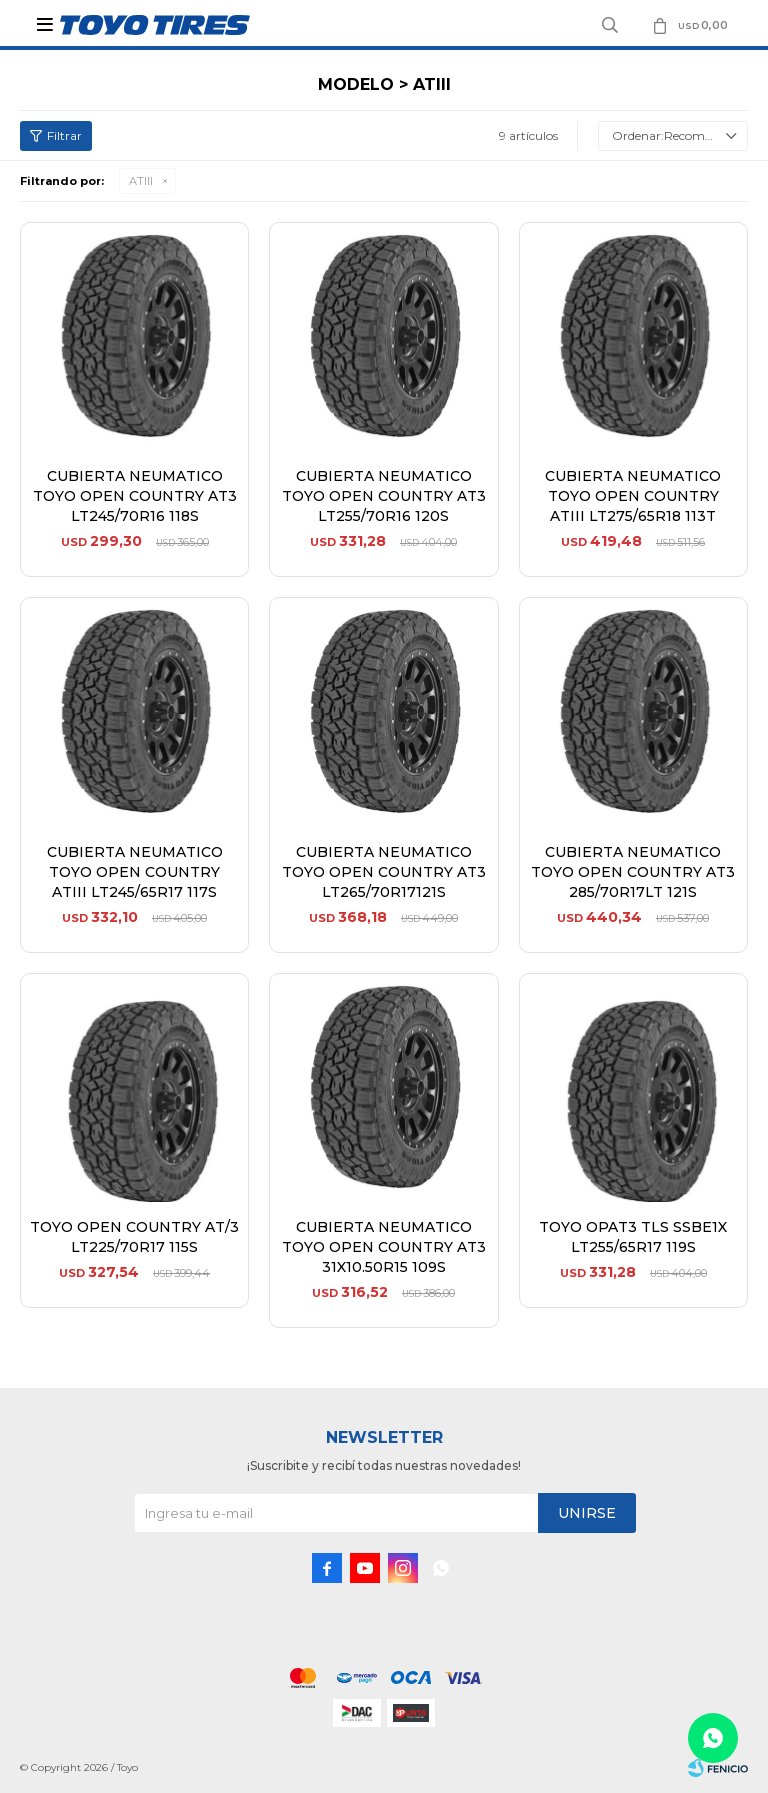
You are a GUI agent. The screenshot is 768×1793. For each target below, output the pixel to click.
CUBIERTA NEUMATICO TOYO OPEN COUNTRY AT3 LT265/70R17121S (384, 872)
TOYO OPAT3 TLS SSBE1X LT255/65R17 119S (633, 1237)
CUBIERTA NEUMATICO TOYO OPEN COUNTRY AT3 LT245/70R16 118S (135, 496)
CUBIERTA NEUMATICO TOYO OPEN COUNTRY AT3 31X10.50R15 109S (384, 1247)
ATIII (141, 181)
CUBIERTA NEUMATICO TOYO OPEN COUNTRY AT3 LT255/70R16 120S (384, 496)
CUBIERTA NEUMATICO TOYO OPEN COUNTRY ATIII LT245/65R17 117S (135, 872)
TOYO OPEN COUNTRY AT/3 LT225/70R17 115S (134, 1237)
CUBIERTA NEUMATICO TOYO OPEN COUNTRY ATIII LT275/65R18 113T (633, 496)
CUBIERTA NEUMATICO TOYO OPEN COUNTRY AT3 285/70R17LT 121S (633, 872)
